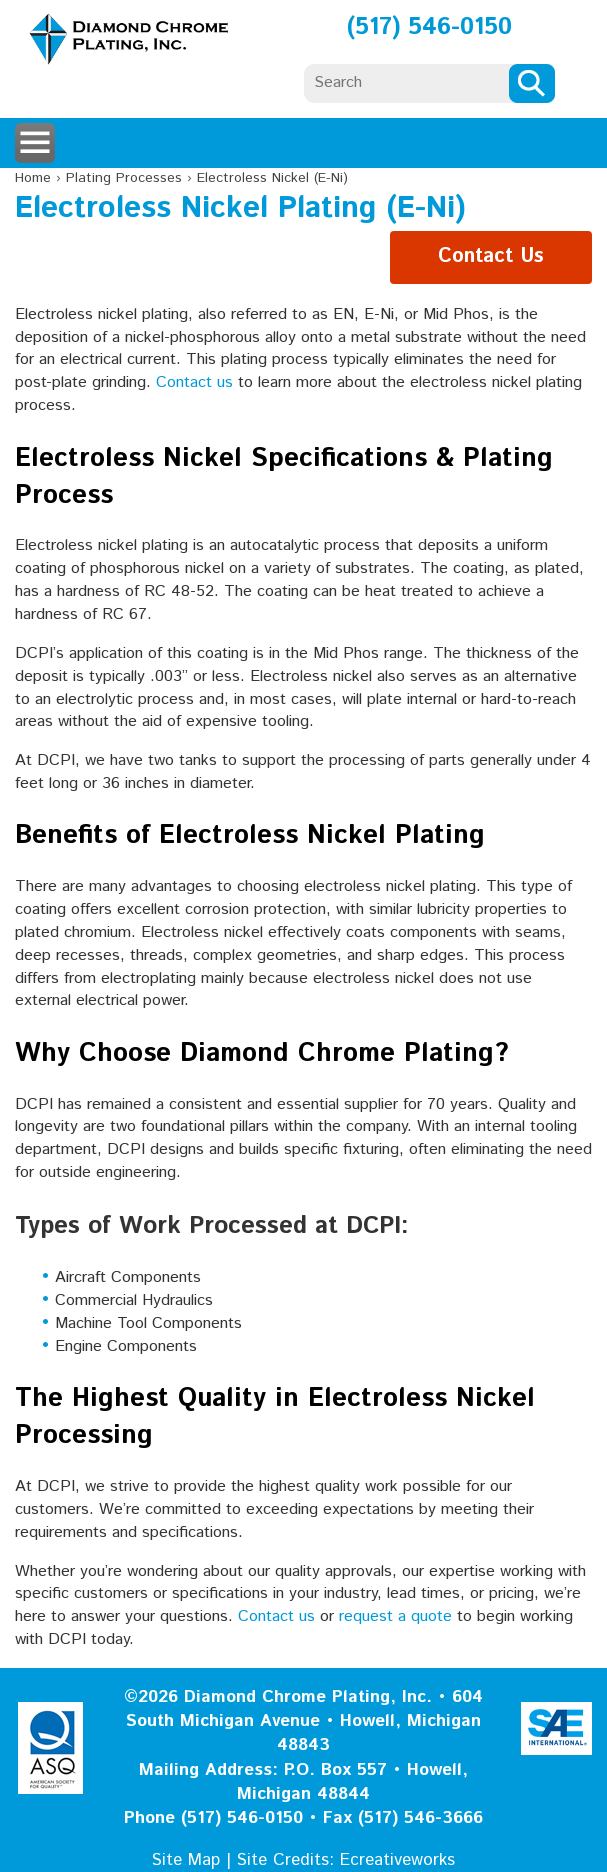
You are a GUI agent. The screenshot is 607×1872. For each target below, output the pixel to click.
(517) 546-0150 (429, 27)
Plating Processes (124, 178)
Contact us (194, 382)
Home (33, 178)
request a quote (395, 1616)
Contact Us (491, 256)
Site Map (186, 1860)
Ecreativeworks (397, 1860)
